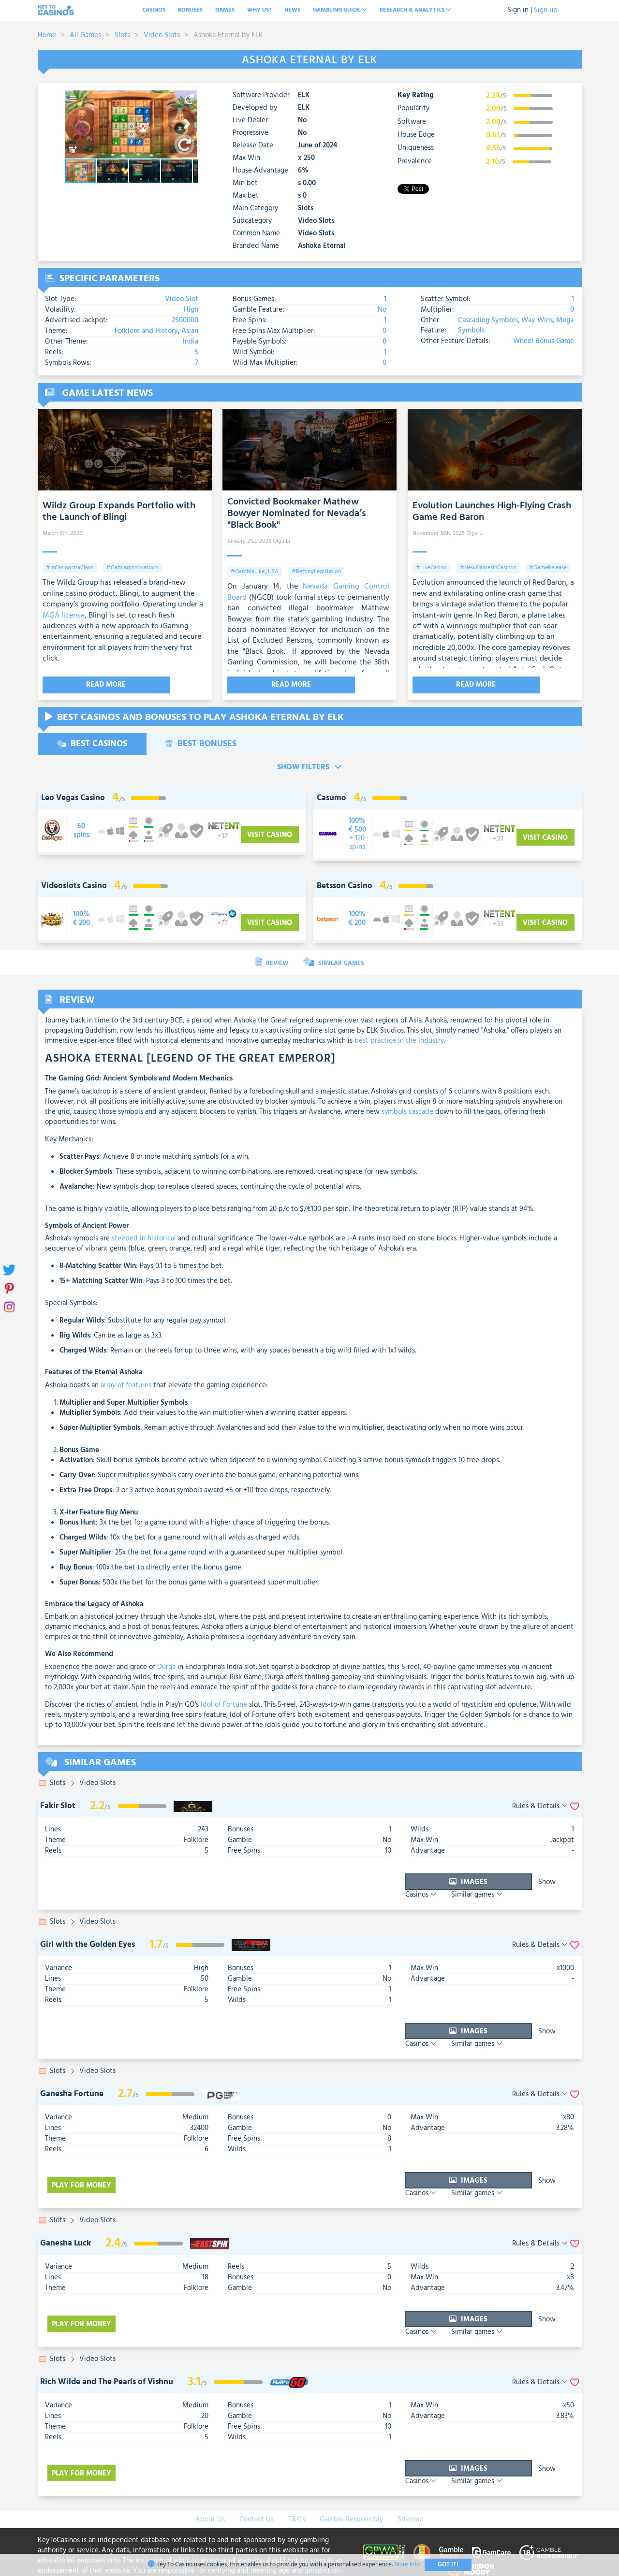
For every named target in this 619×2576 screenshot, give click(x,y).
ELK (304, 95)
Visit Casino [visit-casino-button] (270, 834)
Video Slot (181, 299)
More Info (407, 2565)
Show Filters (309, 766)
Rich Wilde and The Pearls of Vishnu (106, 2340)
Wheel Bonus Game (543, 341)
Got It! (448, 2565)
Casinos (153, 10)
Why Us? (259, 10)
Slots (122, 35)
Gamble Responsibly (351, 2468)
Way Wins (536, 320)
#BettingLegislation (316, 572)
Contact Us (256, 2468)
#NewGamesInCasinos (488, 568)
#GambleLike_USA (255, 572)
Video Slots (162, 35)
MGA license (64, 615)
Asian (189, 331)
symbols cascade (407, 1111)
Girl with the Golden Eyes (87, 1933)
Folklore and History (147, 331)
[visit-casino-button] (81, 829)
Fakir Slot (57, 1805)
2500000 (185, 320)
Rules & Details (540, 1805)
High (191, 310)
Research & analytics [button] (415, 10)
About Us (210, 2468)
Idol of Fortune (224, 1704)
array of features (126, 1384)
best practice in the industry (399, 1040)
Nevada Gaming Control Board (308, 592)
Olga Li (281, 541)
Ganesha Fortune (71, 2072)
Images (404, 1881)
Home (47, 35)
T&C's (296, 2468)
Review (271, 961)
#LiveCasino (431, 568)
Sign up (546, 10)
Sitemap (411, 2468)
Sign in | (519, 10)
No (382, 310)
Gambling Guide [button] (340, 10)
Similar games (546, 1881)
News (292, 10)
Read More (81, 685)
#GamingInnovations (132, 568)
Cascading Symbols (487, 320)
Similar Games (333, 961)
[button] (189, 99)
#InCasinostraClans (69, 568)
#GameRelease (548, 568)
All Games (85, 35)
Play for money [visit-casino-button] (84, 2159)
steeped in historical (144, 1237)
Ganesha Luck (65, 2211)
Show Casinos (481, 1881)
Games (225, 10)
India (190, 341)
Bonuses (190, 10)
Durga (166, 1666)
